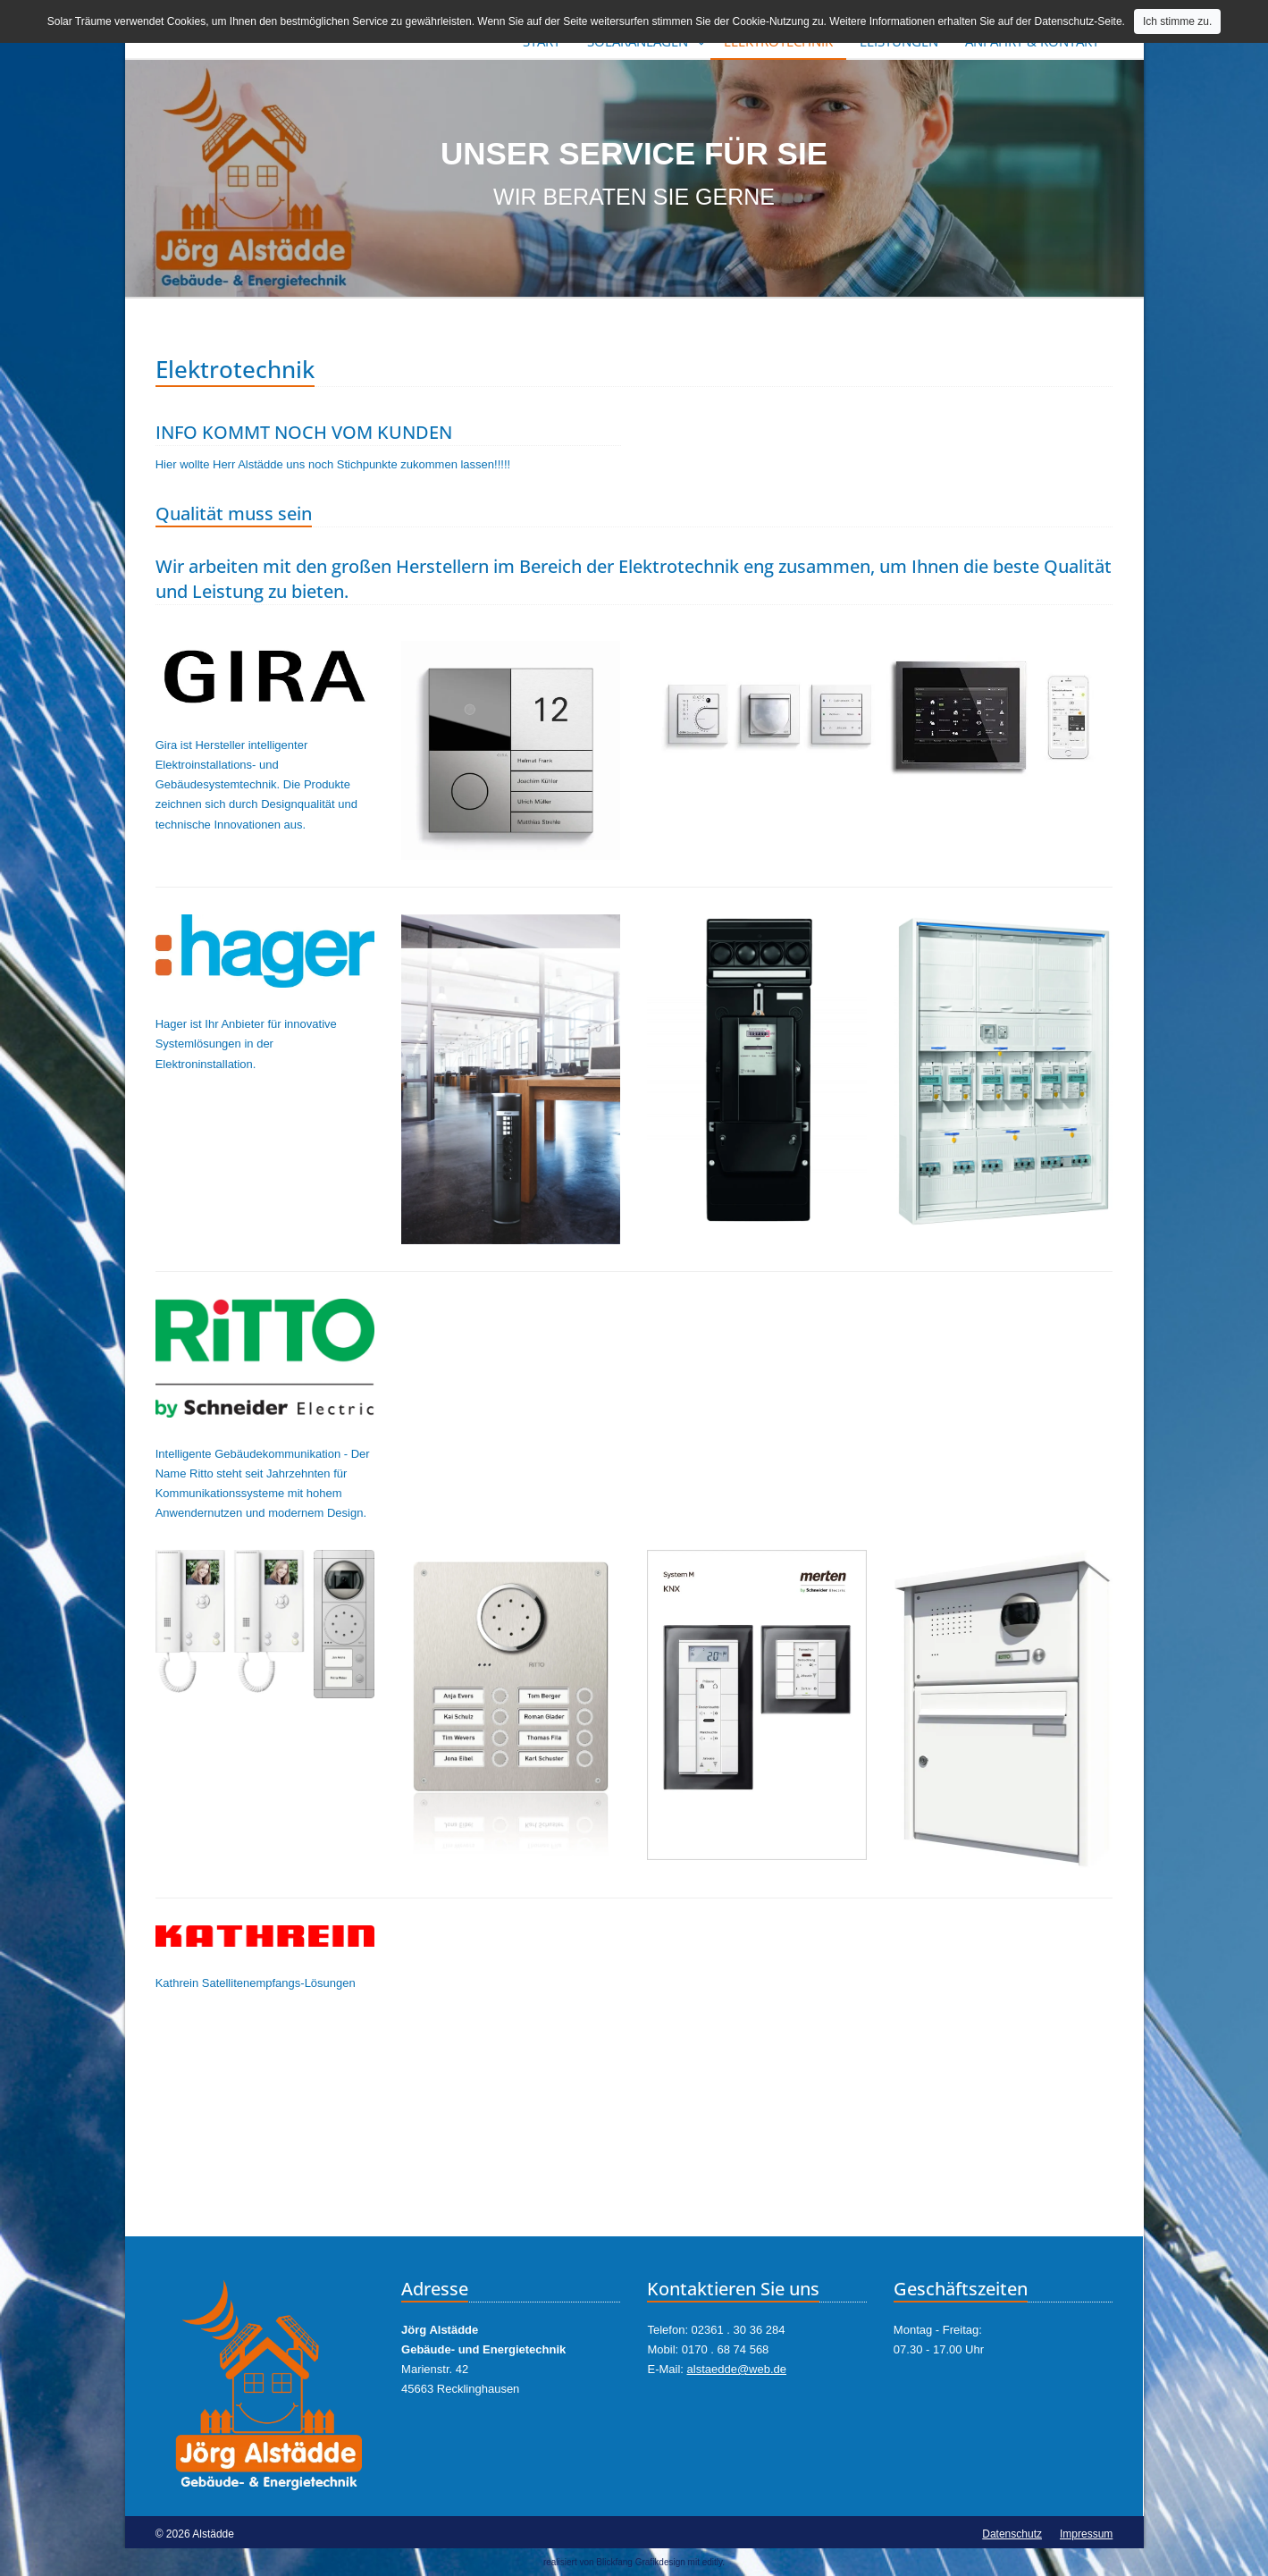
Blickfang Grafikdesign (640, 2562)
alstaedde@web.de (737, 2369)
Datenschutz (1012, 2534)
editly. (713, 2562)
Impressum (1086, 2534)
